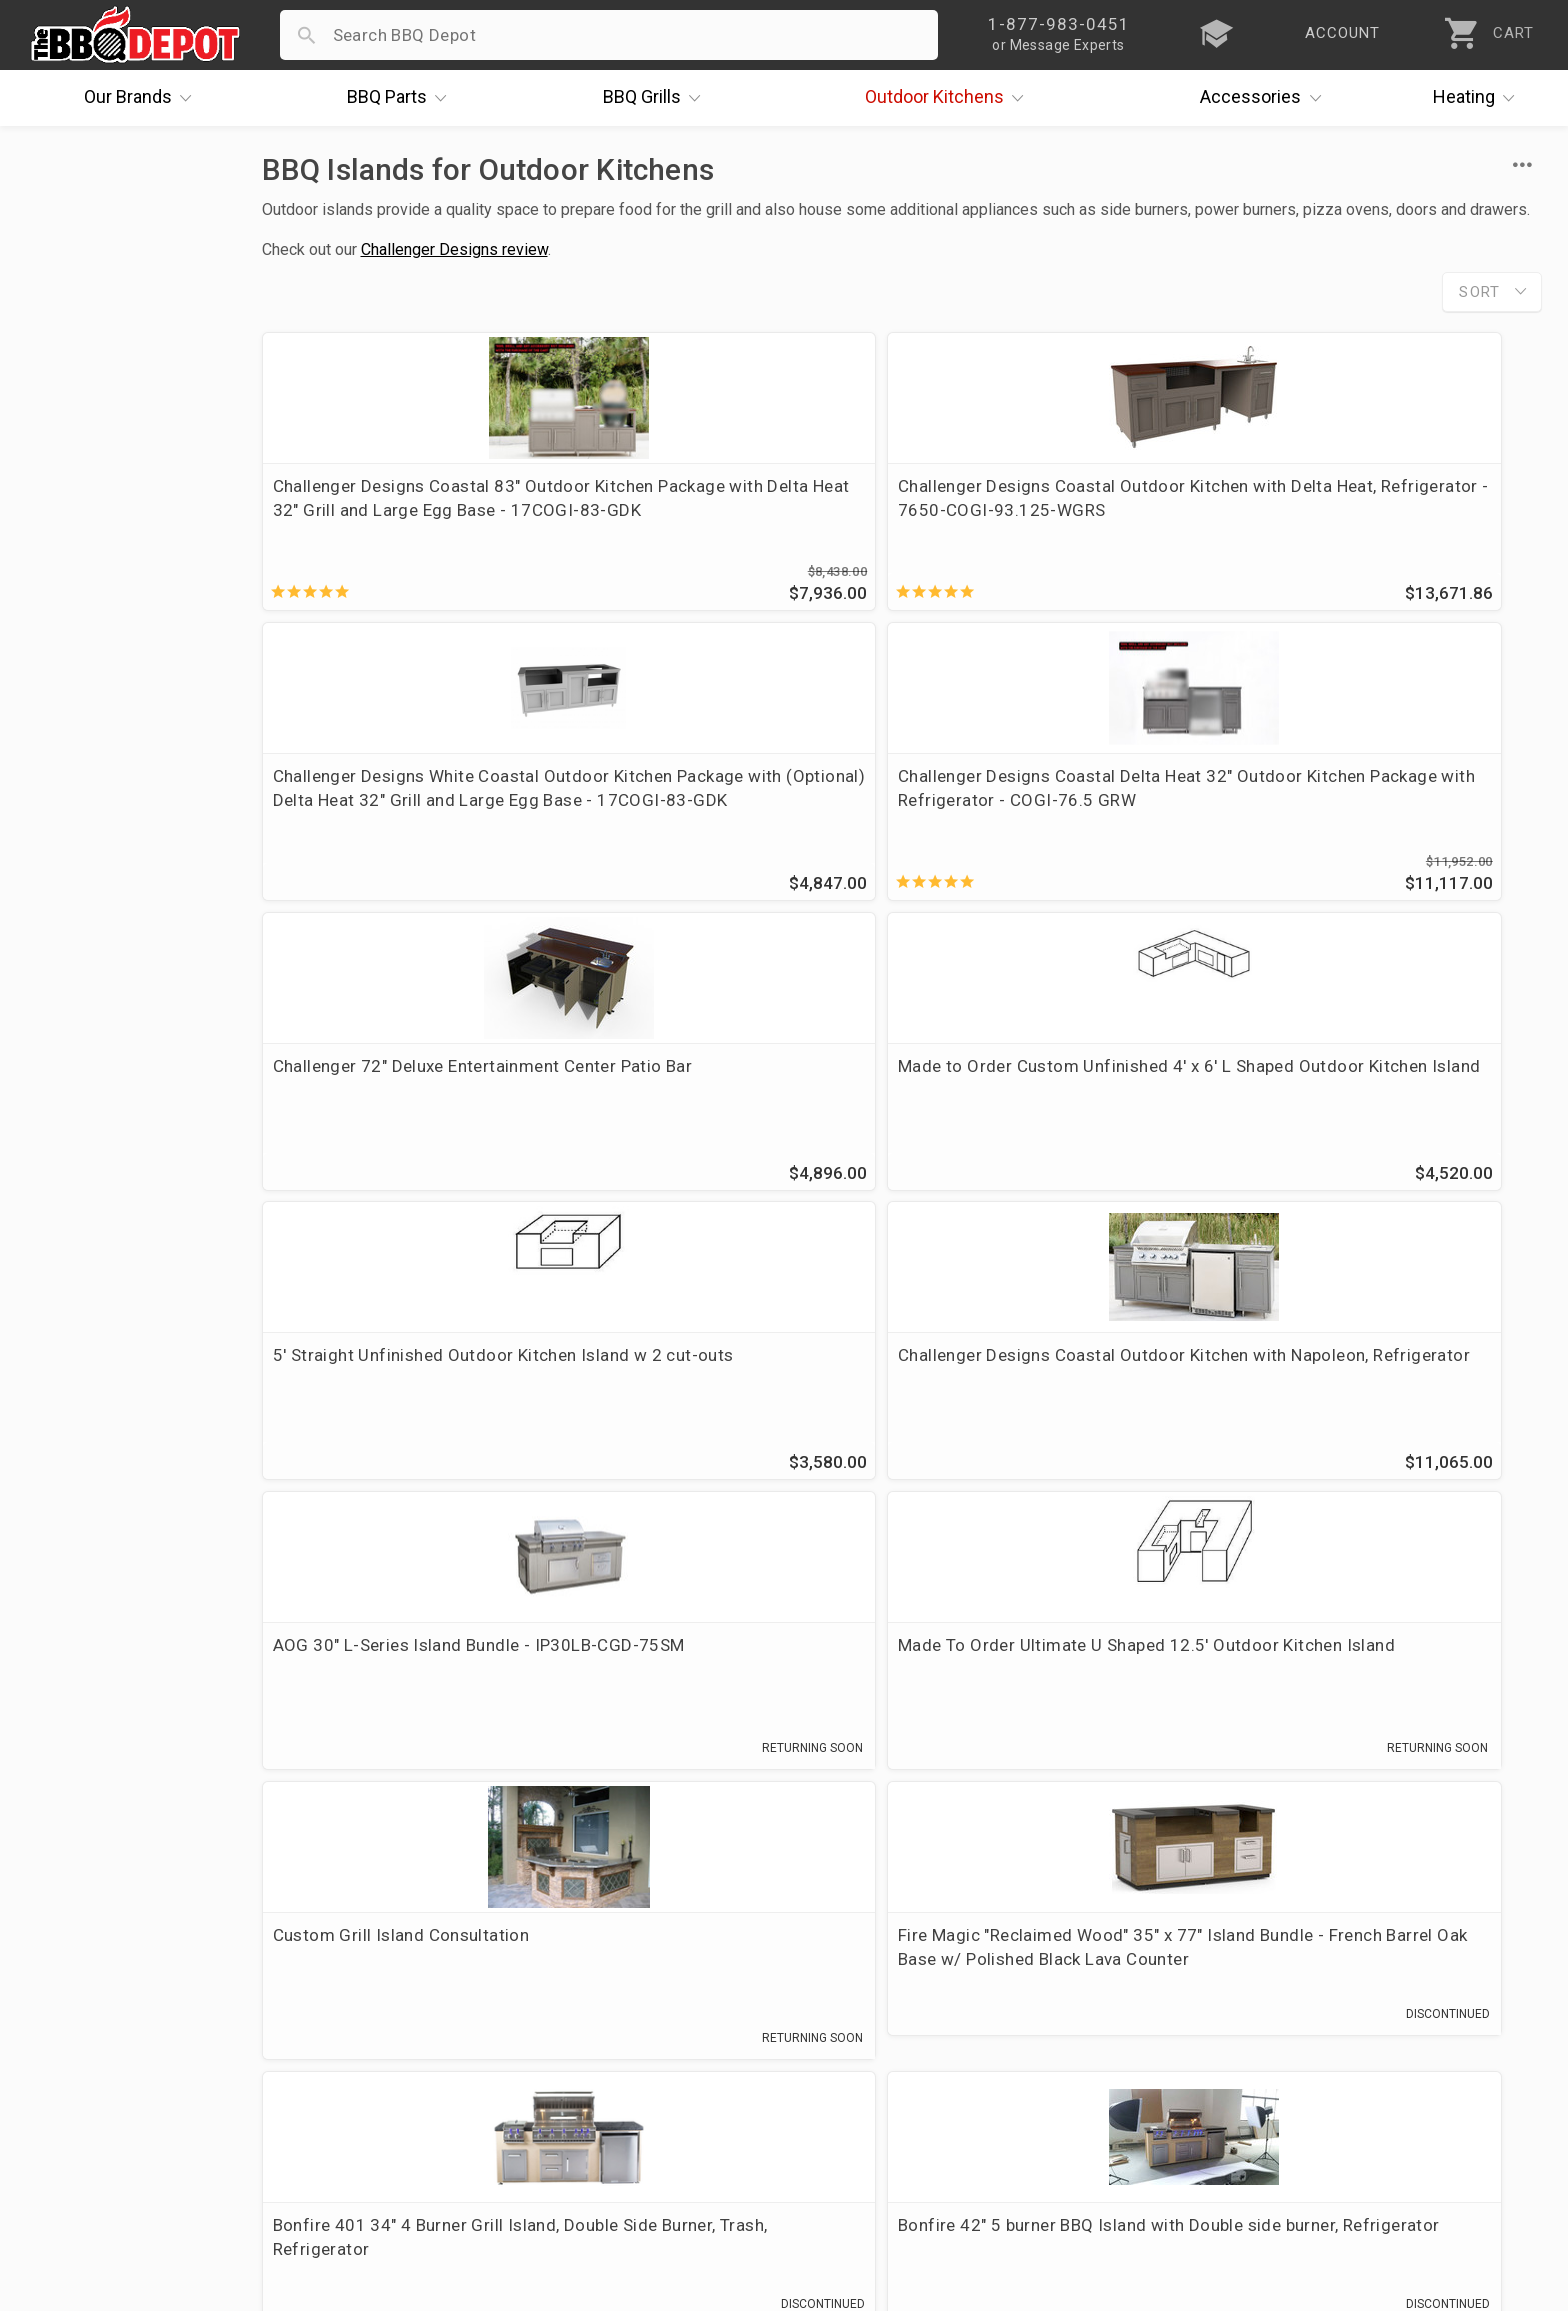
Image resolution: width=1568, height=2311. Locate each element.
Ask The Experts (1456, 1791)
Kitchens (949, 98)
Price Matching (91, 1966)
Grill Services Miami (612, 2053)
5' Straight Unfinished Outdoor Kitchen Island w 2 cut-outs (1043, 804)
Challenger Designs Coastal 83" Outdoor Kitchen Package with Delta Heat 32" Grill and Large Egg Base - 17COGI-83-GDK (406, 522)
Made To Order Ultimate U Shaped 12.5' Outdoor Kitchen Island (731, 1103)
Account (566, 1966)
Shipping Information (617, 2024)
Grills (657, 98)
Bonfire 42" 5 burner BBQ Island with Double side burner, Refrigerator (722, 1414)
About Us (68, 1937)
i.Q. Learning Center (110, 1995)
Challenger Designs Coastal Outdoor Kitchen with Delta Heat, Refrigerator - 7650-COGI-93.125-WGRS (733, 522)
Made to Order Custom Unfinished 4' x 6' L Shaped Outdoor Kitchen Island (733, 816)
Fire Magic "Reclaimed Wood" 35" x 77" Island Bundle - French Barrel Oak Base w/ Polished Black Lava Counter (1385, 1127)
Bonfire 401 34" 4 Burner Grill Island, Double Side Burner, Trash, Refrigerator (403, 1414)
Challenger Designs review (454, 249)
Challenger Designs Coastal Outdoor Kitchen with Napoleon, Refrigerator (1372, 816)
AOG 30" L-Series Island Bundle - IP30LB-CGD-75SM (402, 1103)
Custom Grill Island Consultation (1051, 1091)
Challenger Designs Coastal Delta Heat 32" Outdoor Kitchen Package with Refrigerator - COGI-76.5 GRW (1386, 510)
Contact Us (76, 2140)
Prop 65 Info (583, 2082)
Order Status (584, 1937)
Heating (1479, 98)
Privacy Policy (588, 2111)
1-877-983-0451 (1109, 2000)
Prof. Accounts (92, 2111)
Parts (402, 98)
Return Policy (585, 1995)
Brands (143, 98)
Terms (558, 2140)
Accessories (1265, 98)
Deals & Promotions (111, 2024)
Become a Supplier (106, 2082)
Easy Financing (91, 2053)
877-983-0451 (1199, 1697)
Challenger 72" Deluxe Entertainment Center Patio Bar (395, 804)
